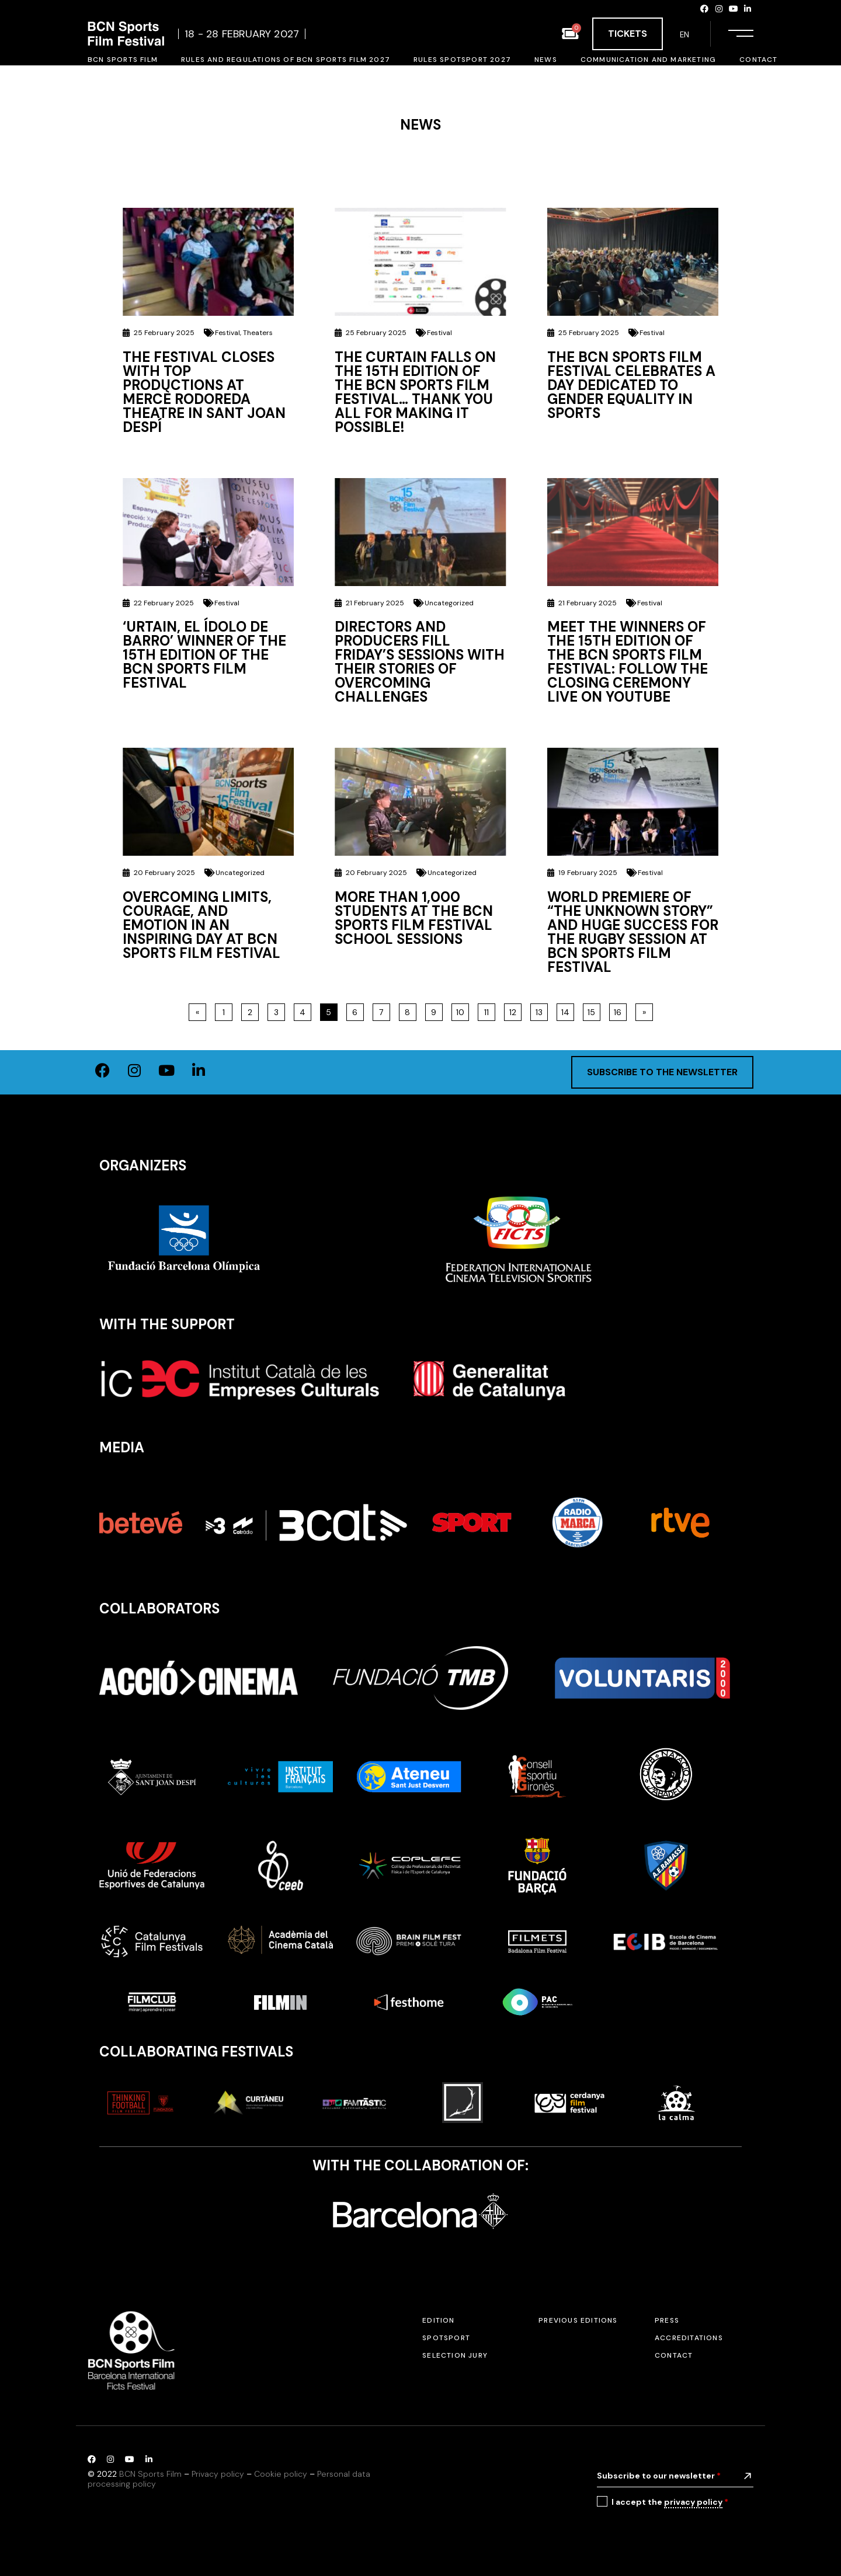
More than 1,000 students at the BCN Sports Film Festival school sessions (414, 918)
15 (593, 1010)
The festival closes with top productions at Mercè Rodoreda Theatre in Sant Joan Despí (204, 392)
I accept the (669, 2502)
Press (667, 2320)
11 (489, 1010)
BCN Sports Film (150, 2474)
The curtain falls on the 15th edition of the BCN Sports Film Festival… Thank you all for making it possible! (415, 392)
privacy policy (693, 2502)
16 (620, 1010)
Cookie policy (280, 2474)
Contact (674, 2355)
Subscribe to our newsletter (659, 2475)
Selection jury (455, 2355)
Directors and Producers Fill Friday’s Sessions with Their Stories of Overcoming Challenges (420, 662)
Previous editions (577, 2320)
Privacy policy (218, 2474)
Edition (438, 2320)
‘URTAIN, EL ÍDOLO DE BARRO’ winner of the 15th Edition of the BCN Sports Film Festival (204, 655)
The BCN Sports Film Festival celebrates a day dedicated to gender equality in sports (631, 385)
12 (515, 1010)
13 (541, 1010)
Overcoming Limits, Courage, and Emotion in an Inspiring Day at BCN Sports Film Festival (201, 925)
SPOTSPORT (446, 2338)
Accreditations (689, 2338)
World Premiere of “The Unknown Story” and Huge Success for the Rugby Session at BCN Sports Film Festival (632, 932)
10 (462, 1010)
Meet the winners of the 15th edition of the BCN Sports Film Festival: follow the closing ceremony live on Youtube (627, 662)
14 (567, 1010)
